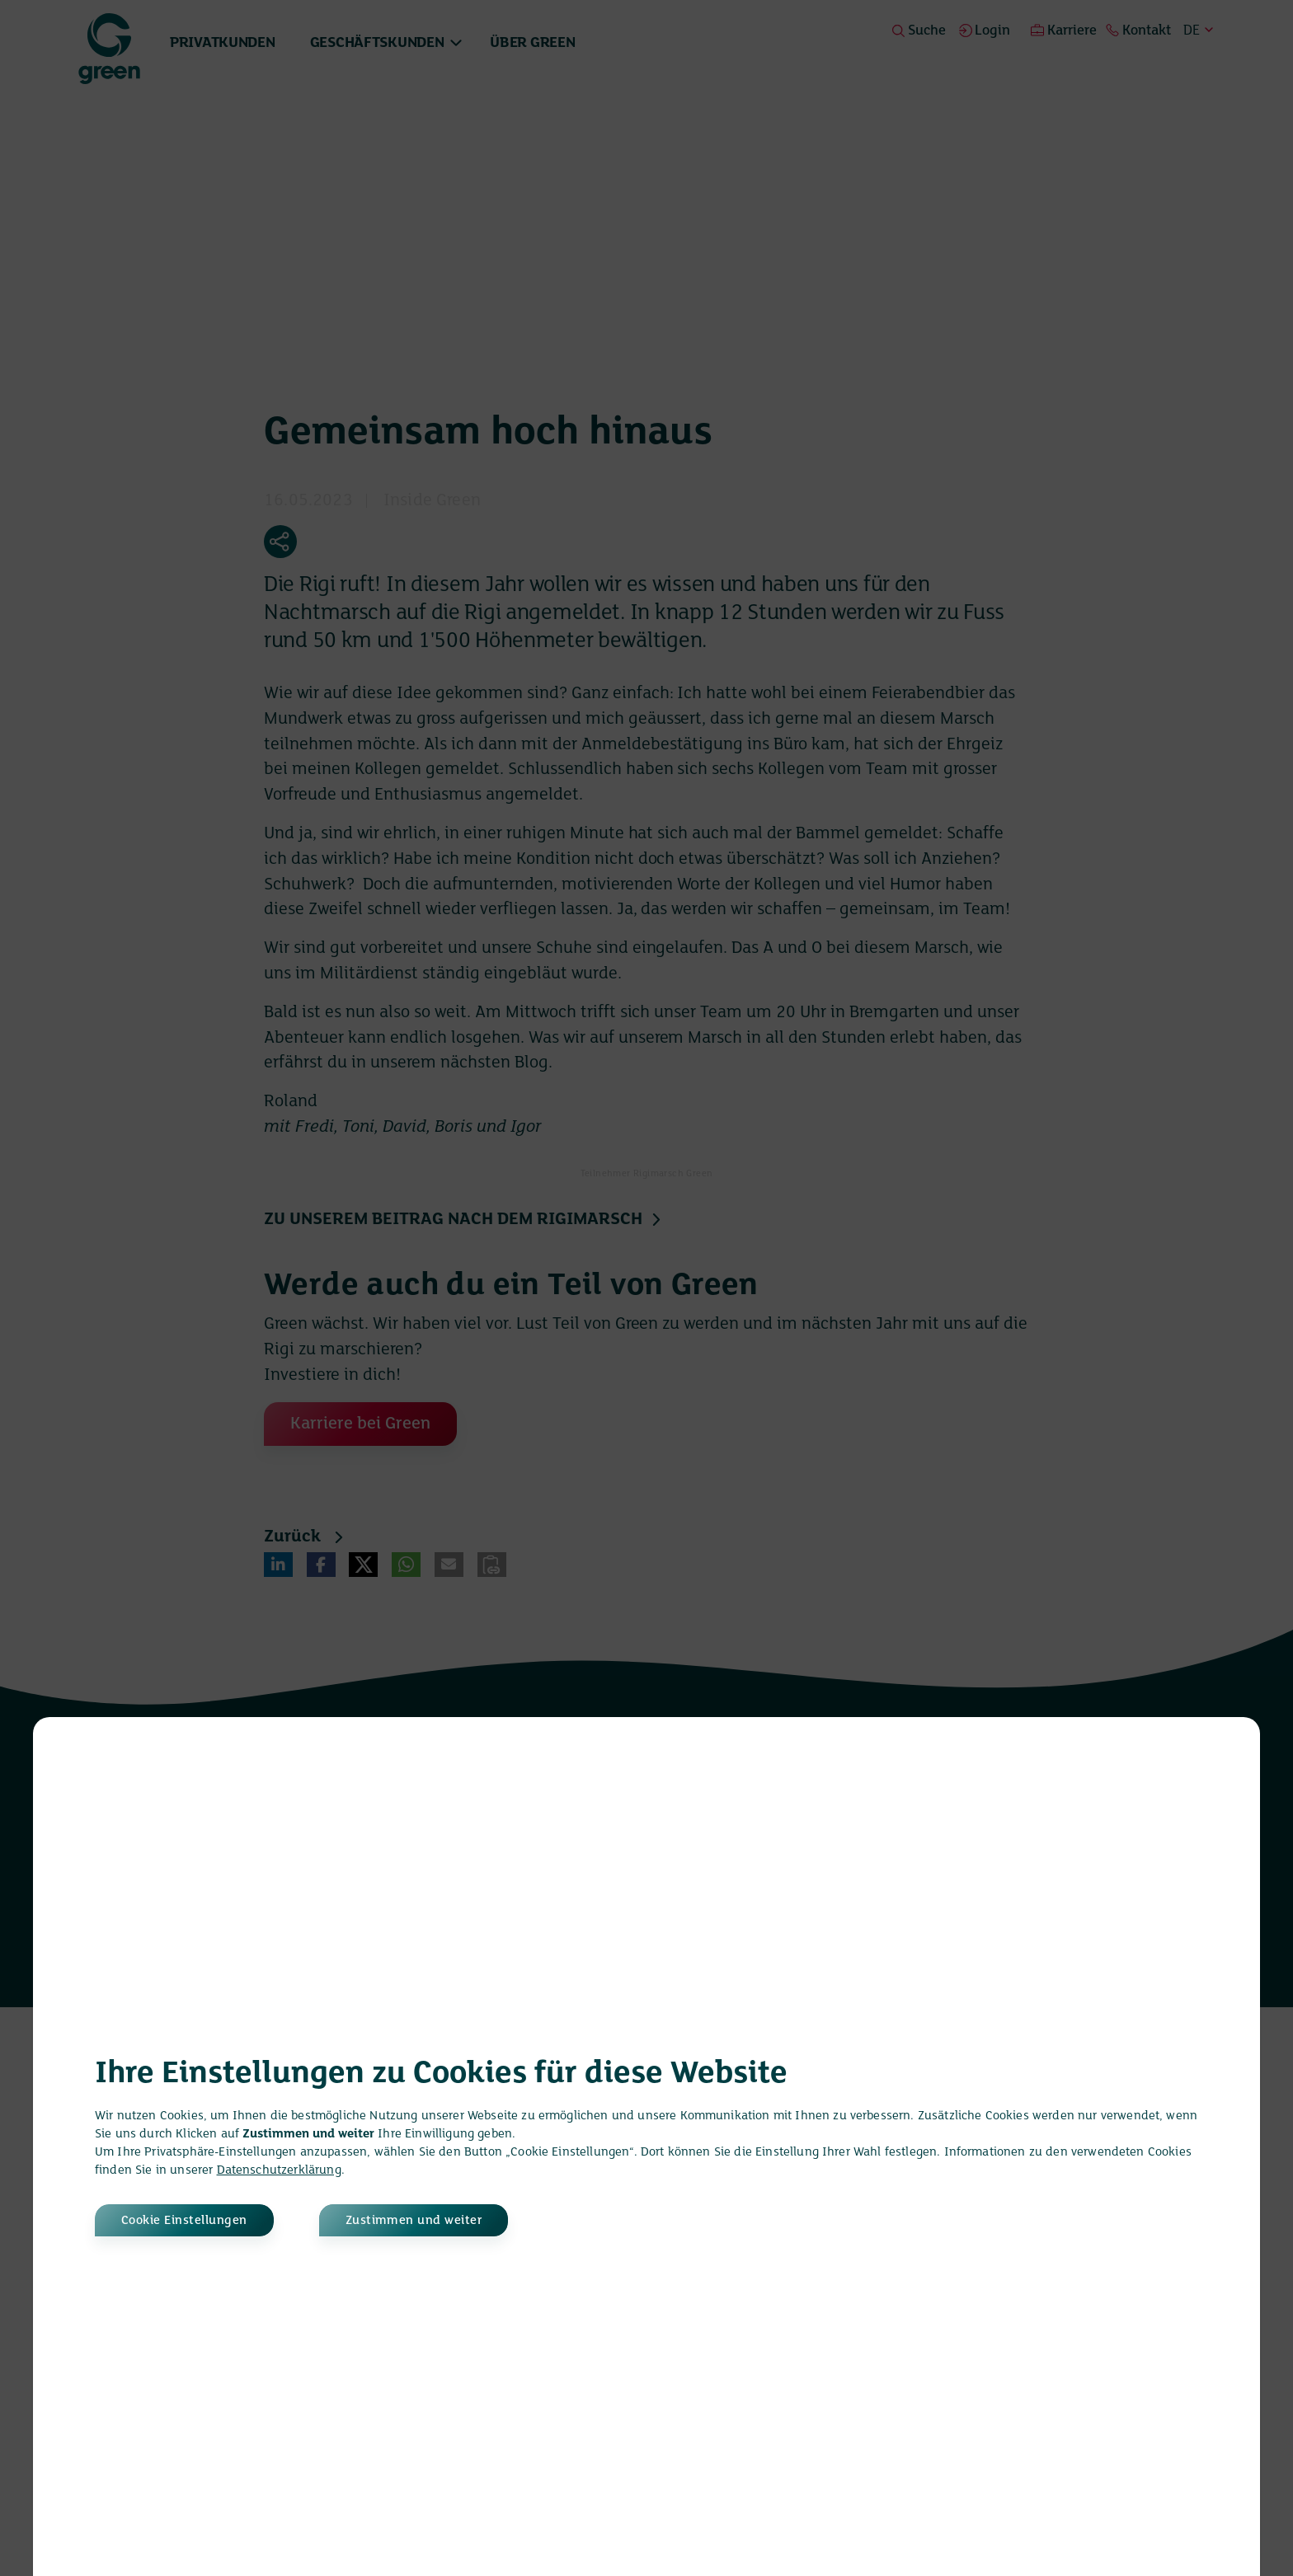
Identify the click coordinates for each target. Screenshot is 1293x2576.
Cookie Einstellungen (184, 2220)
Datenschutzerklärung (279, 2170)
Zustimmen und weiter (414, 2220)
